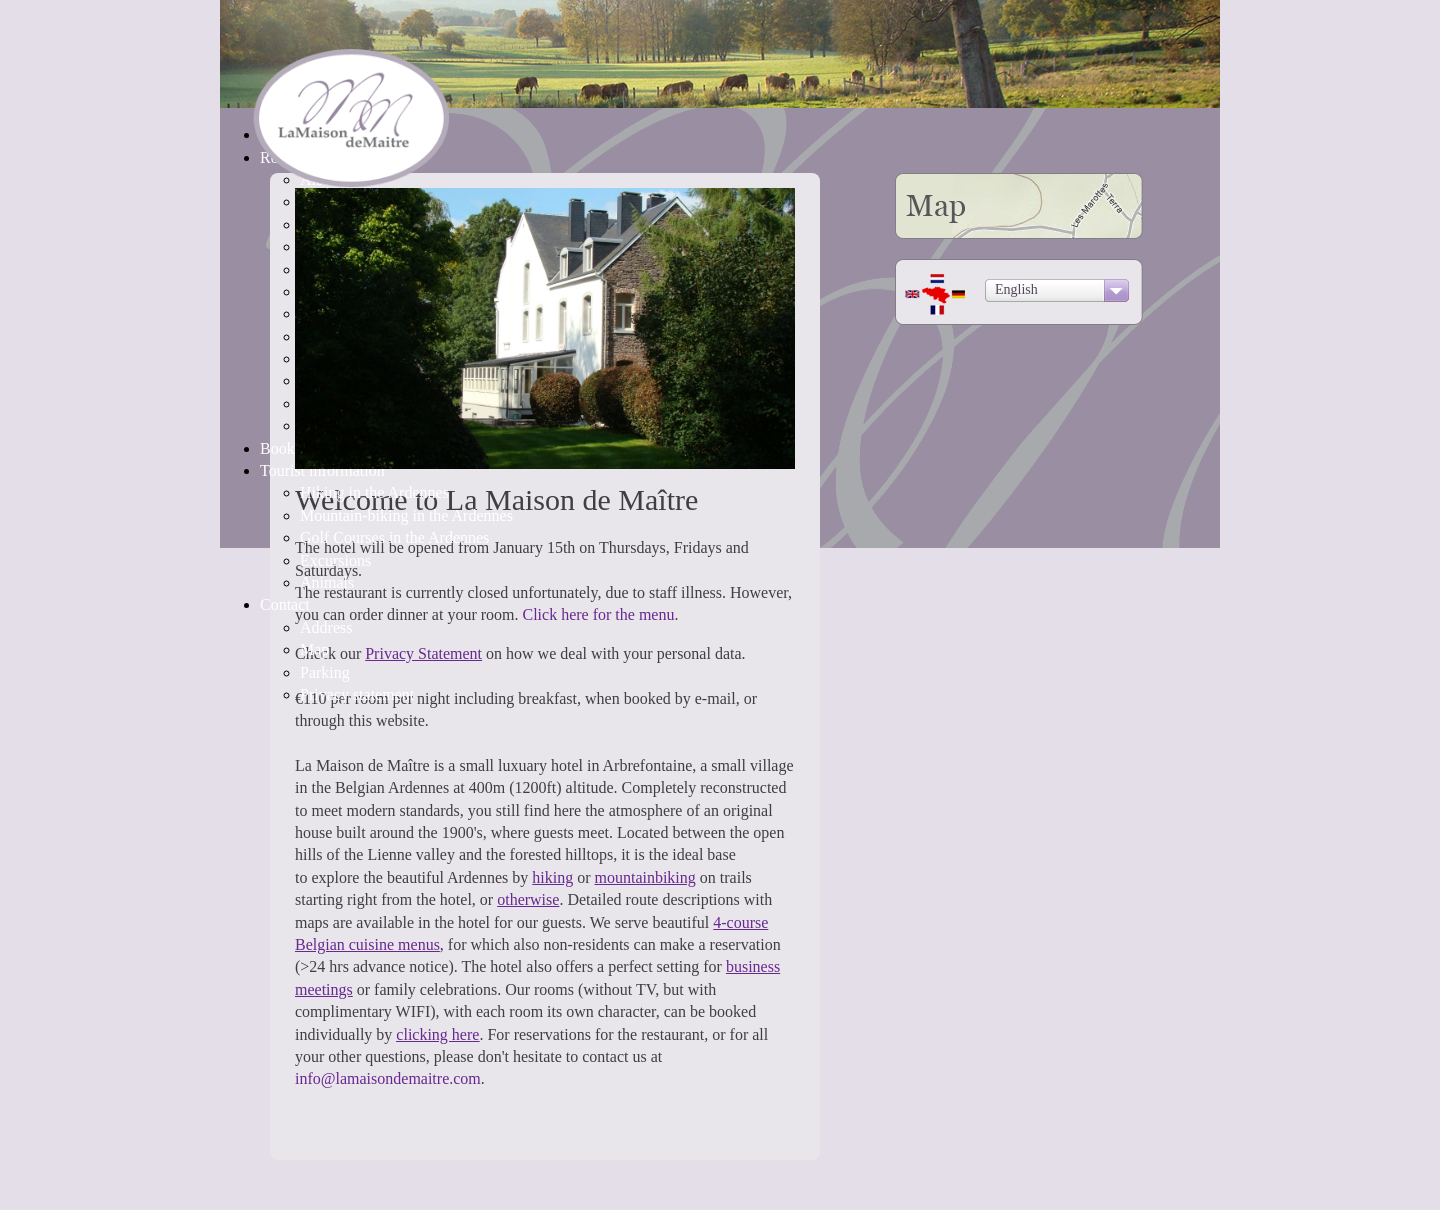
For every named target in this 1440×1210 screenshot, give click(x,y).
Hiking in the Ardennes (374, 492)
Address (326, 627)
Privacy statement (357, 694)
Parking (325, 672)
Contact (285, 604)
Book (277, 448)
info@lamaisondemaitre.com (388, 1078)
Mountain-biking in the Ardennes (406, 515)
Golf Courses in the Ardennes (394, 537)
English (1016, 289)
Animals (327, 582)
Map (314, 649)
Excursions (335, 560)
